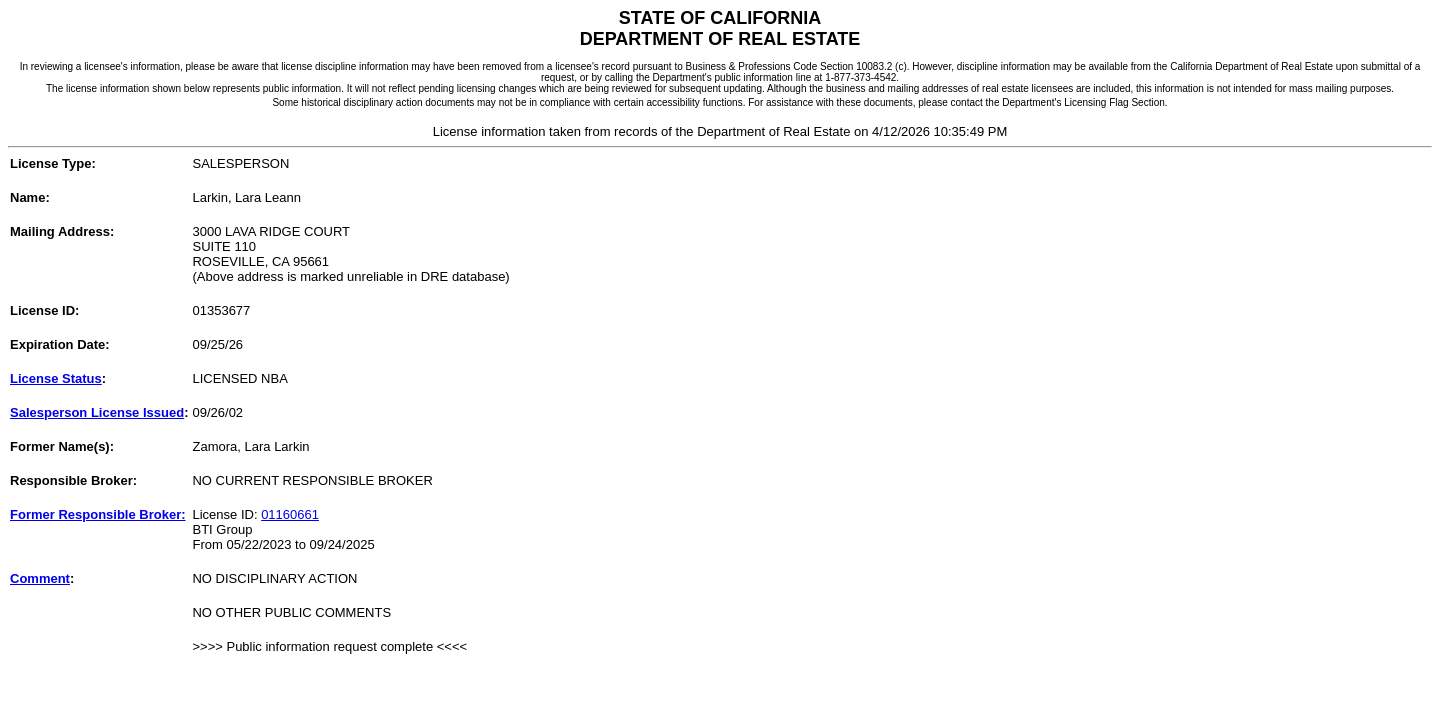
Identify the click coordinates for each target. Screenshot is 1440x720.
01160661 (290, 514)
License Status (56, 378)
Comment (40, 578)
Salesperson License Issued (97, 412)
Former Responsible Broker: (98, 514)
